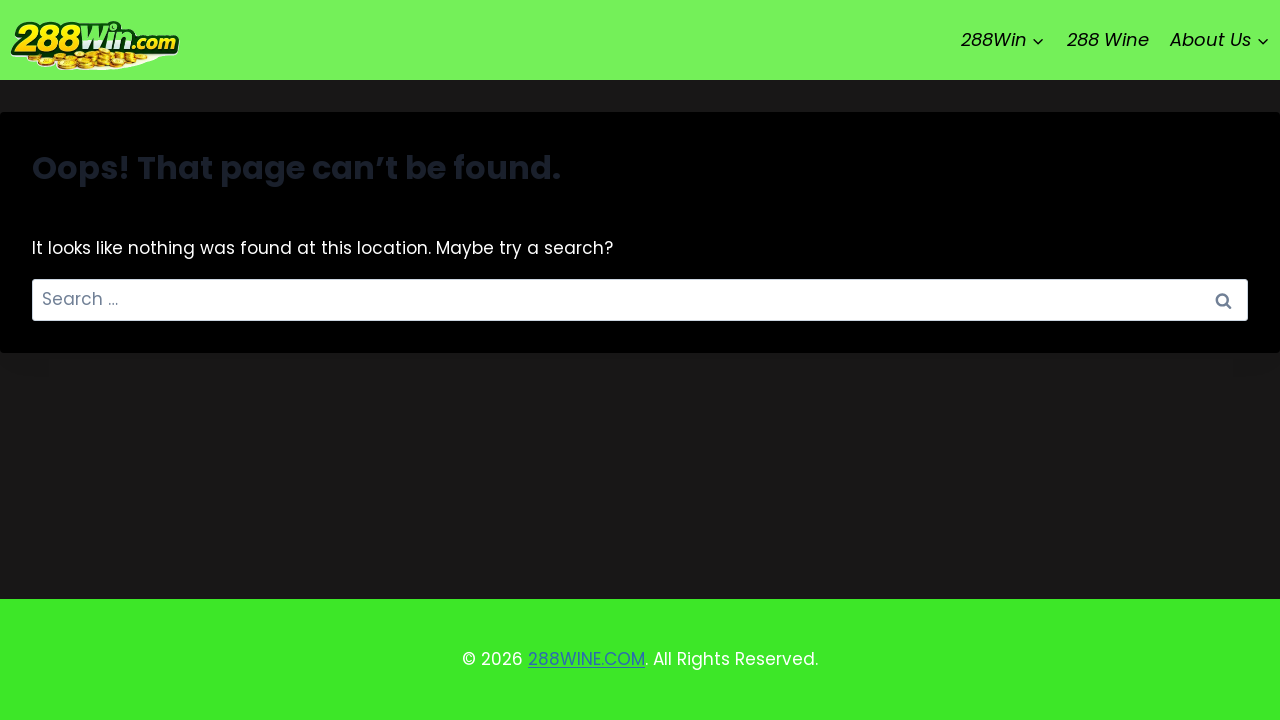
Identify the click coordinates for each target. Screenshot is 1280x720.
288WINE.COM (586, 659)
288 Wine (1108, 39)
